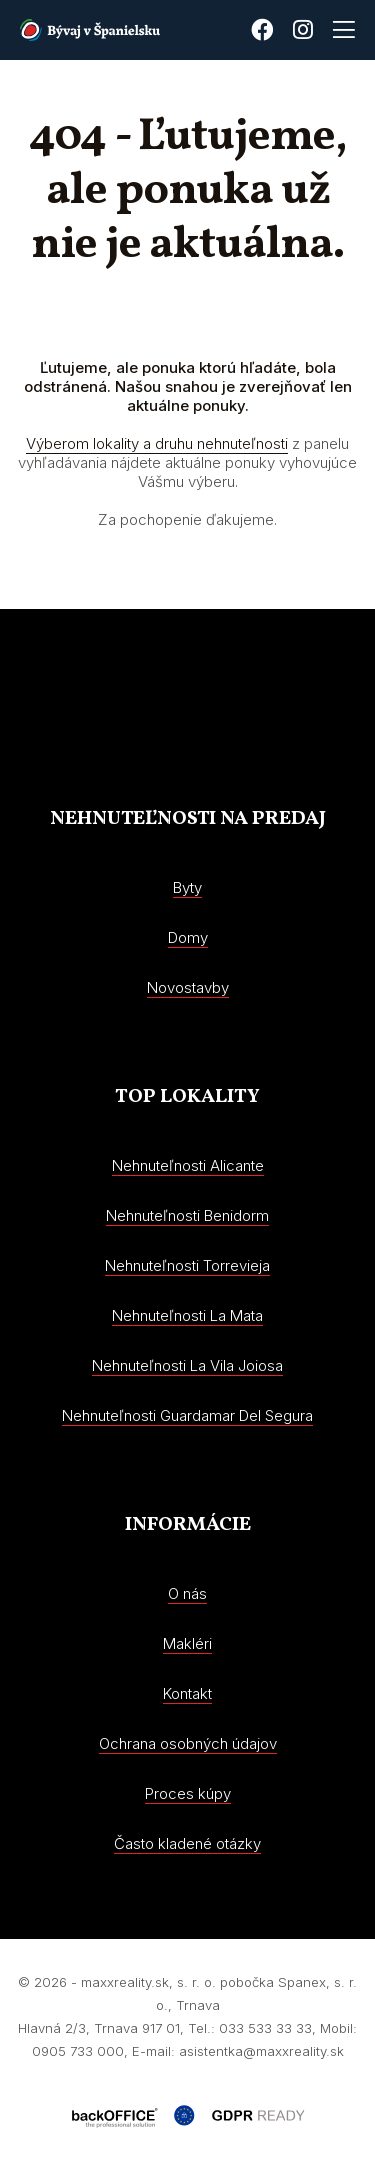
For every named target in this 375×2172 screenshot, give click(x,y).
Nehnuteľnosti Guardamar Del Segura (187, 1415)
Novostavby (188, 987)
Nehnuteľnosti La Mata (187, 1315)
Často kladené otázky (187, 1843)
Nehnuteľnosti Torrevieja (187, 1265)
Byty (187, 887)
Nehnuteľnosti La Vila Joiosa (187, 1365)
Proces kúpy (188, 1793)
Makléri (187, 1643)
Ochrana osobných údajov (188, 1743)
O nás (187, 1593)
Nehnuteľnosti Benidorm (187, 1215)
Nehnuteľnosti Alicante (188, 1165)
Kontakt (187, 1693)
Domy (188, 937)
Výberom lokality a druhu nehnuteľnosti (157, 443)
